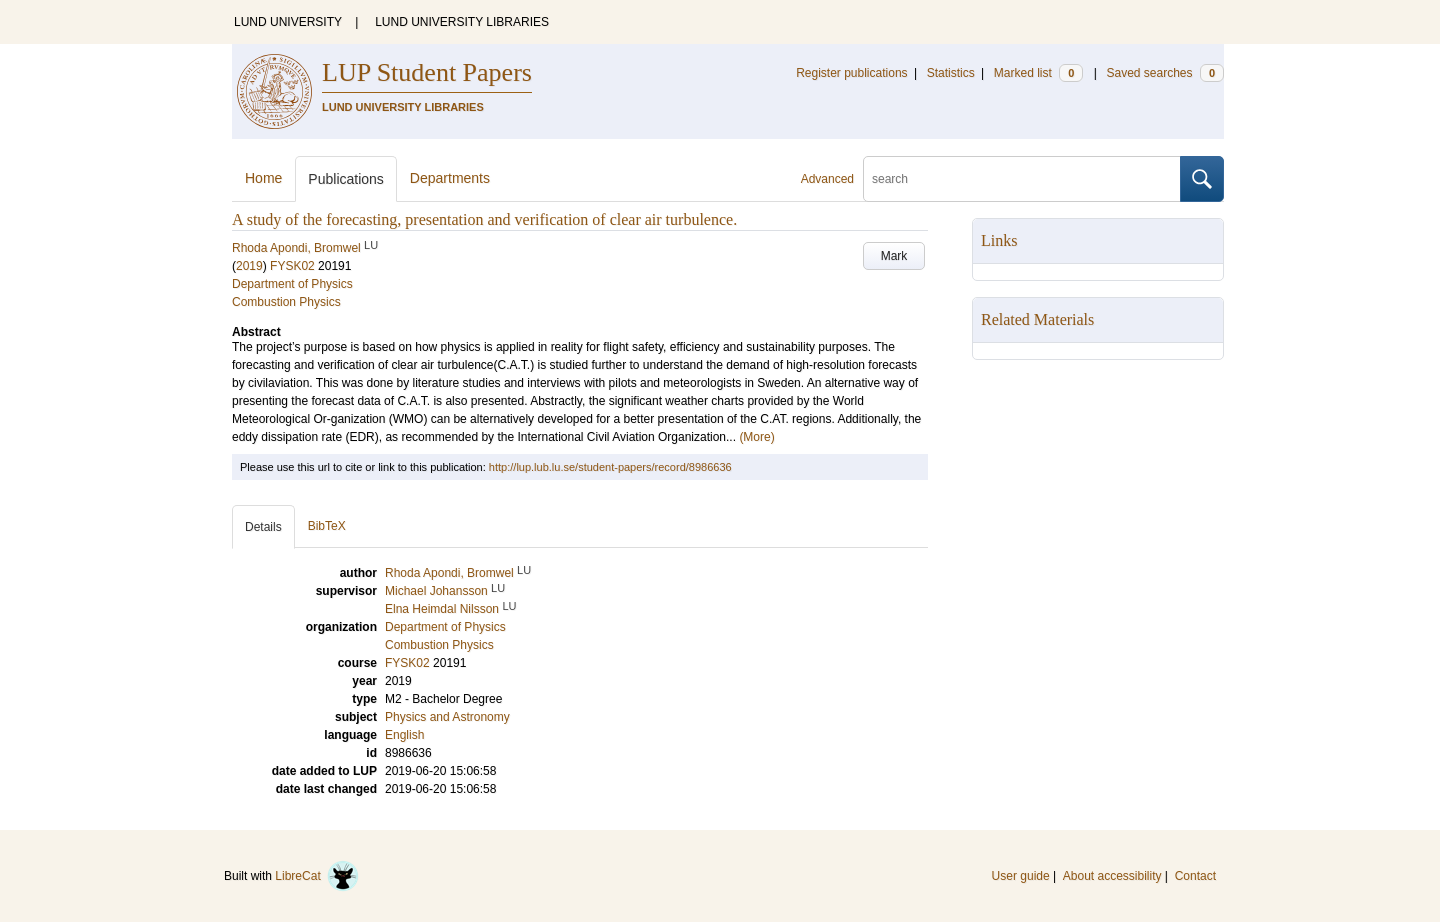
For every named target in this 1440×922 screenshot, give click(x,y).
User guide (1021, 876)
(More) (756, 437)
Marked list (1038, 73)
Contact (1195, 876)
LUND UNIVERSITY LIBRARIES (462, 22)
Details (263, 527)
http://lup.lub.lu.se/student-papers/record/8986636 (610, 467)
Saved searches (1165, 73)
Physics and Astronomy (447, 717)
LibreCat (317, 876)
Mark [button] (894, 256)
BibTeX (327, 526)
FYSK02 (292, 266)
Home (263, 178)
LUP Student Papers (427, 72)
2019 (249, 266)
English (404, 735)
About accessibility (1112, 876)
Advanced (827, 179)
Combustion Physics (286, 302)
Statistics (951, 73)
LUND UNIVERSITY (288, 22)
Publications (346, 179)
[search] (1022, 179)
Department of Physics (292, 284)
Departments (450, 178)
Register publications (851, 73)
